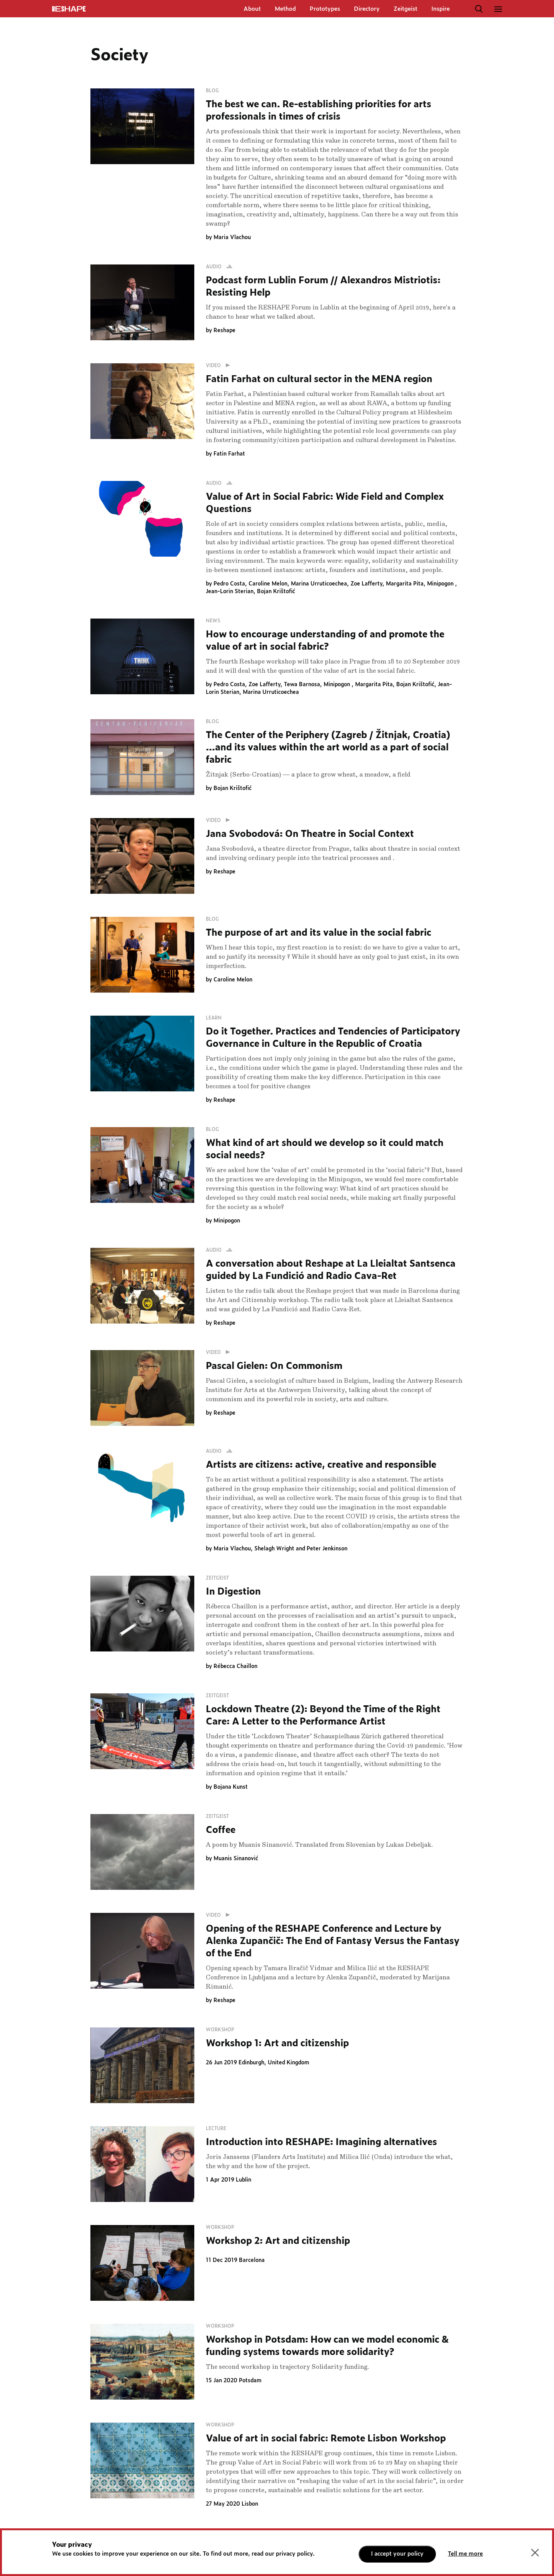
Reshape (224, 330)
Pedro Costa (229, 584)
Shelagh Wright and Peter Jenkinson (300, 1549)
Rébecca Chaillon (235, 1666)
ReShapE (69, 9)
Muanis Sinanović (236, 1858)
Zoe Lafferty (366, 584)
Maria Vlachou (232, 237)
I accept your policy (397, 2554)
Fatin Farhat (229, 454)
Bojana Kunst (231, 1787)
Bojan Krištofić (276, 591)
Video (220, 365)
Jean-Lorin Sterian (230, 591)
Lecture (216, 2128)
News (213, 621)
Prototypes (325, 9)
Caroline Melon (268, 584)
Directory (367, 9)
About (252, 9)
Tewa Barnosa (302, 684)
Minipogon (441, 584)
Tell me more (465, 2554)
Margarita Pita (405, 584)
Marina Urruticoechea (319, 584)
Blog (212, 90)
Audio (220, 266)
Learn (214, 1018)
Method (285, 9)
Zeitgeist (405, 9)
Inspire (440, 9)
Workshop (220, 2029)
